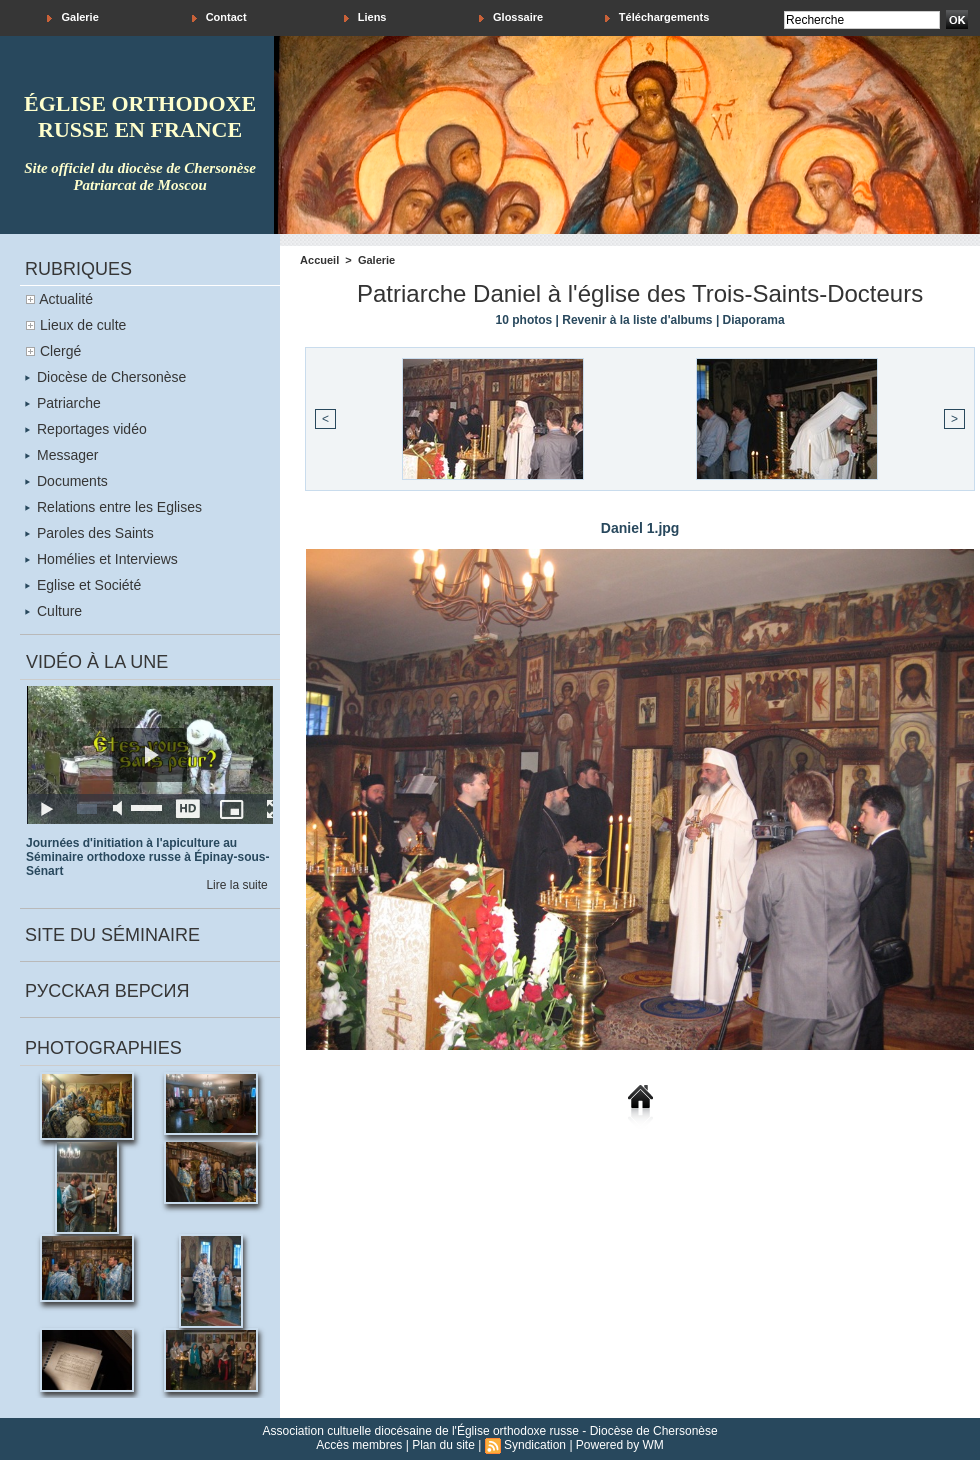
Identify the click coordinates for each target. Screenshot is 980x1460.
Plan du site (443, 1445)
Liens (365, 17)
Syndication (535, 1445)
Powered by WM (620, 1445)
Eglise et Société (83, 585)
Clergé (60, 351)
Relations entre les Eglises (113, 507)
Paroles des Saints (89, 533)
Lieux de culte (83, 325)
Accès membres (359, 1445)
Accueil (319, 260)
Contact (219, 17)
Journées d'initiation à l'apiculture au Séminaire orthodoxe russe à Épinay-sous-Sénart (147, 857)
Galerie (72, 17)
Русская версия (107, 991)
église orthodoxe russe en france (140, 116)
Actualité (66, 299)
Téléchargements (657, 17)
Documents (66, 481)
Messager (61, 455)
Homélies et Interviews (101, 559)
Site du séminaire (112, 935)
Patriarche (63, 403)
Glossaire (511, 17)
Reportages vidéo (86, 429)
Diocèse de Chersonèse (105, 377)
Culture (53, 611)
